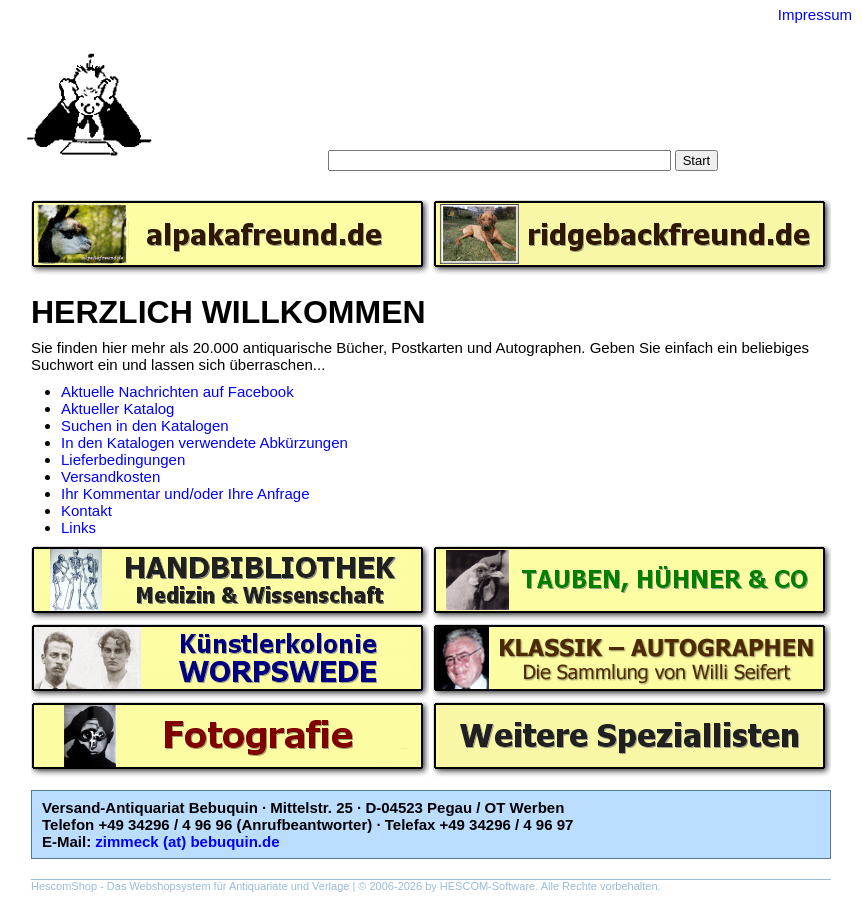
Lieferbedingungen (123, 459)
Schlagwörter (550, 109)
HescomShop (64, 886)
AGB (453, 129)
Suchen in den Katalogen (145, 425)
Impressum (815, 14)
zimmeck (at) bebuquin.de (187, 841)
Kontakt (86, 510)
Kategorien (457, 109)
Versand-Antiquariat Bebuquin (501, 65)
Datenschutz (522, 129)
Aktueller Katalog (117, 408)
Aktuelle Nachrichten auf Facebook (177, 391)
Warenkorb (387, 129)
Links (78, 527)
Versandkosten (110, 476)
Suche (387, 109)
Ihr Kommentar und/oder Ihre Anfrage (185, 493)
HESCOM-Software (487, 886)
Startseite (321, 109)
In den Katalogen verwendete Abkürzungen (204, 442)
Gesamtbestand (659, 109)
